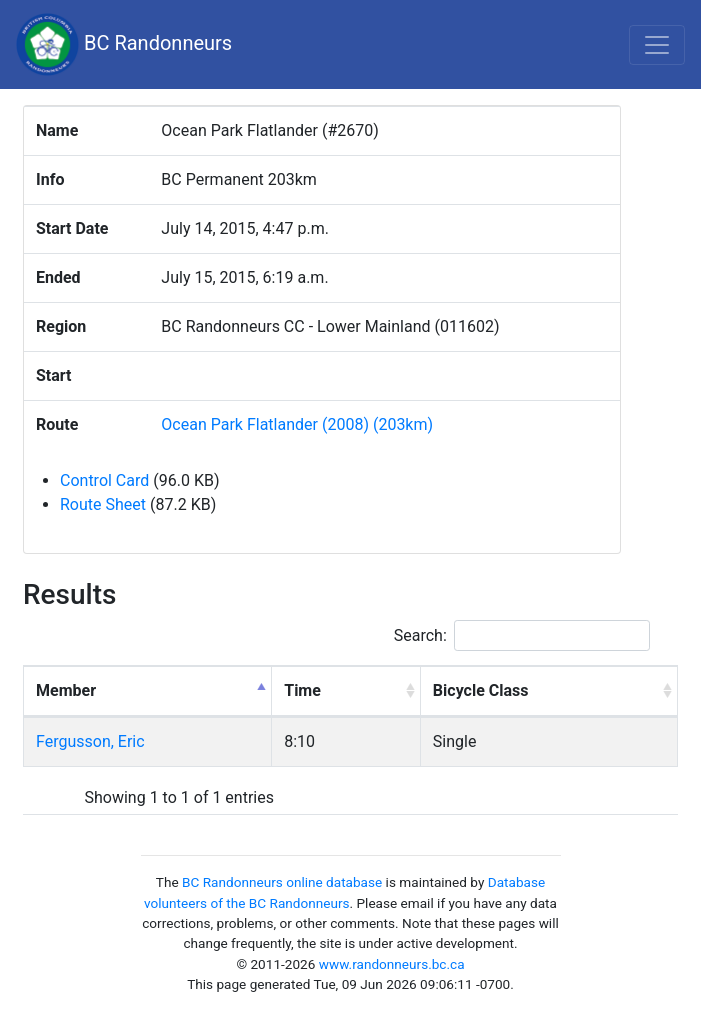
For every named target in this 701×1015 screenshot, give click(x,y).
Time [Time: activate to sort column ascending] (302, 690)
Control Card (104, 480)
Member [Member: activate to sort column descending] (66, 690)
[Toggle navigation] (657, 45)
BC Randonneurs (124, 44)
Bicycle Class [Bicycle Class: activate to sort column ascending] (481, 690)
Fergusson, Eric (90, 741)
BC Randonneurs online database (282, 882)
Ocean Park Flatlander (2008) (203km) (297, 424)
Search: (522, 635)
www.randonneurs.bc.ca (392, 964)
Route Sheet (103, 504)
